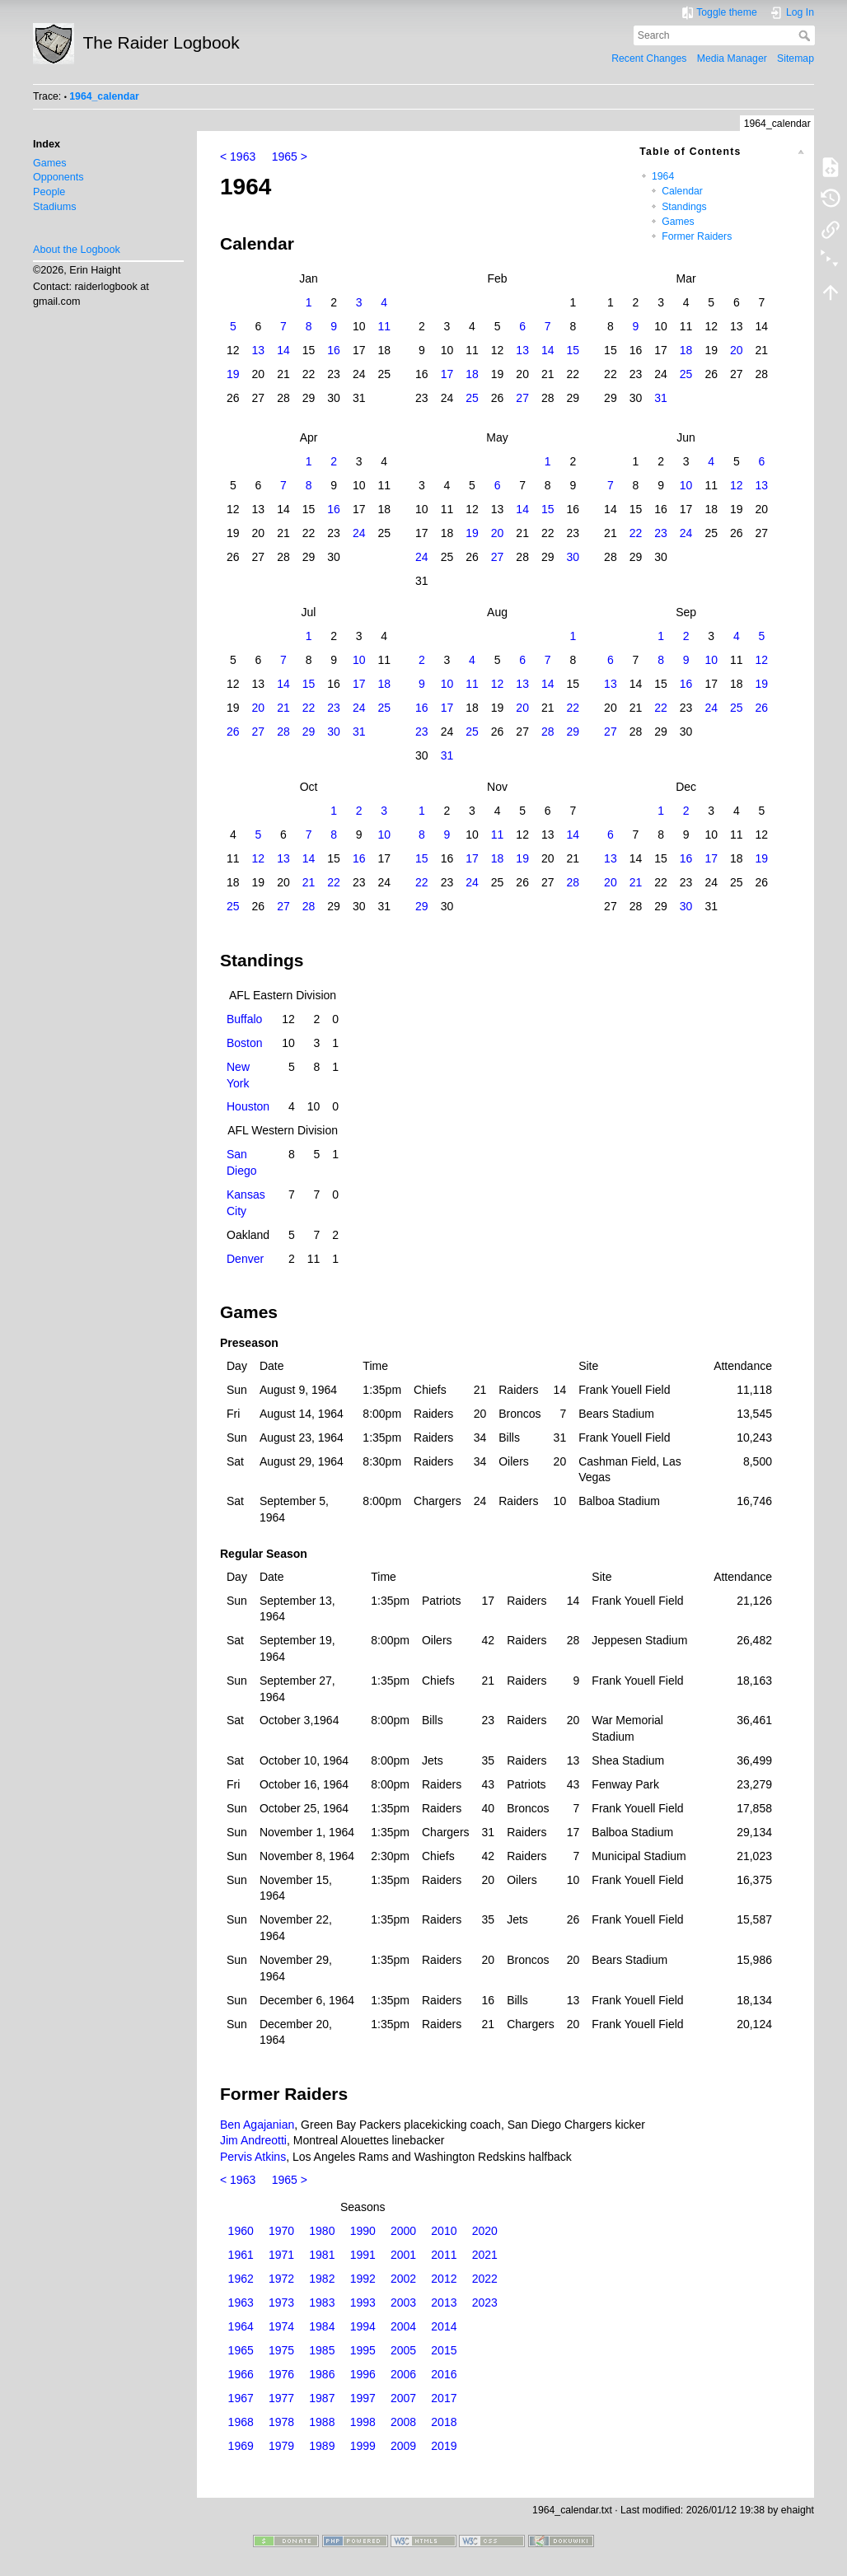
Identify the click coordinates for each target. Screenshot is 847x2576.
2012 (443, 2278)
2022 (485, 2278)
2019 (443, 2445)
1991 (363, 2254)
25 (686, 374)
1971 (281, 2254)
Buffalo (244, 1019)
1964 (663, 176)
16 (333, 350)
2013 (443, 2302)
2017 (443, 2398)
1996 (363, 2374)
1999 (363, 2445)
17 (447, 374)
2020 (485, 2230)
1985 (322, 2350)
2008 (403, 2422)
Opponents (58, 177)
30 (573, 556)
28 (283, 731)
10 (686, 485)
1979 (281, 2445)
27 (522, 397)
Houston (248, 1106)
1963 (241, 2302)
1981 (322, 2254)
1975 (281, 2350)
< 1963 (237, 156)
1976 (281, 2374)
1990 (363, 2230)
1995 (363, 2350)
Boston (245, 1043)
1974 (281, 2326)
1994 (363, 2326)
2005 (403, 2350)
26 (762, 707)
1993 (363, 2302)
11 (384, 326)
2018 (443, 2422)
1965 (241, 2350)
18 (686, 350)
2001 (403, 2254)
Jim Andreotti (253, 2140)
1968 (241, 2422)
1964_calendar (103, 96)
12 (736, 485)
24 (359, 533)
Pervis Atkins (253, 2156)
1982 (322, 2278)
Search (806, 35)
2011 (443, 2254)
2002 (403, 2278)
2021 (485, 2254)
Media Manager (732, 58)
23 (660, 533)
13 (258, 350)
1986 (322, 2374)
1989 (322, 2445)
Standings (684, 207)
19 (233, 374)
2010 (443, 2230)
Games (50, 163)
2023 (485, 2302)
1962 (241, 2278)
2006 (403, 2374)
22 (636, 533)
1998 (363, 2422)
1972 (281, 2278)
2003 (403, 2302)
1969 (241, 2445)
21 (283, 707)
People (49, 192)
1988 (322, 2422)
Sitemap (795, 58)
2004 (403, 2326)
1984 (322, 2326)
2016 (443, 2374)
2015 (443, 2350)
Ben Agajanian (257, 2124)
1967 (241, 2398)
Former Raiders (697, 236)
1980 (322, 2230)
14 (283, 350)
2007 (403, 2398)
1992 (363, 2278)
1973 (281, 2302)
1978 (281, 2422)
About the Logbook (76, 249)
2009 (403, 2445)
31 (660, 397)
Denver (245, 1258)
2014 (443, 2326)
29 (309, 731)
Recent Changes (648, 58)
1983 (322, 2302)
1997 (363, 2398)
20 (736, 350)
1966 (241, 2374)
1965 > (289, 156)
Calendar (682, 191)
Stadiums (55, 207)
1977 (281, 2398)
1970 (281, 2230)
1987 (322, 2398)
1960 (241, 2230)
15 (573, 350)
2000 (403, 2230)
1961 (241, 2254)
